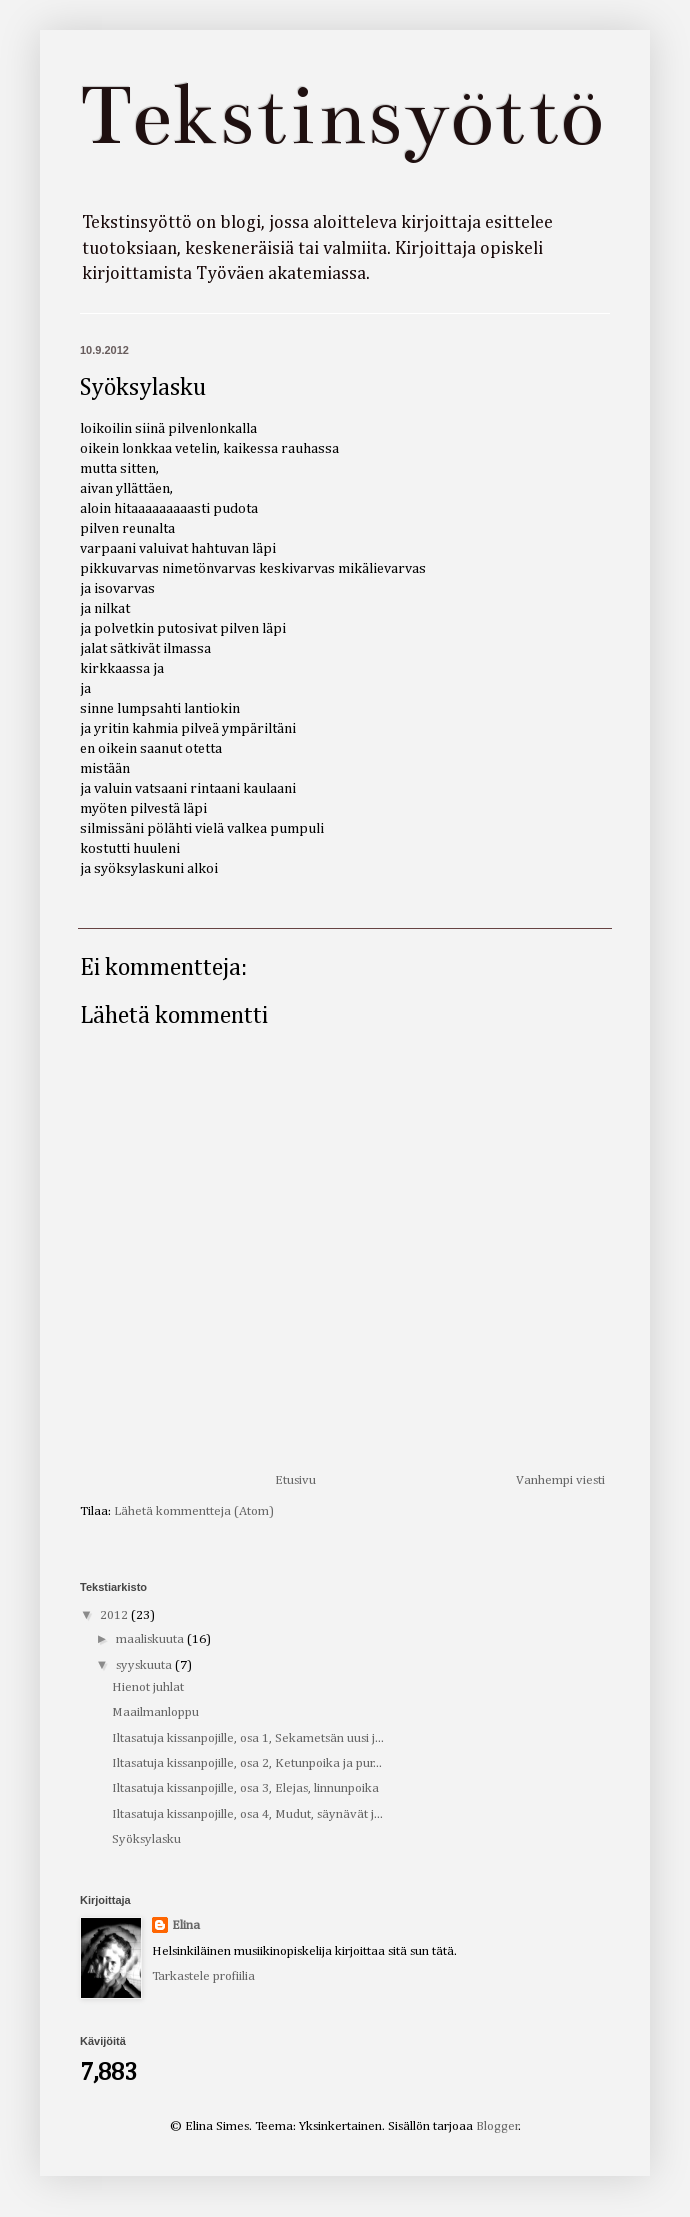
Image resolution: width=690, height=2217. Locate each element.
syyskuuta (145, 1665)
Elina (186, 1925)
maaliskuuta (151, 1639)
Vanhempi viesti (560, 1480)
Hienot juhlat (148, 1687)
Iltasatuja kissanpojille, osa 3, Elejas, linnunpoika (245, 1788)
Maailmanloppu (155, 1712)
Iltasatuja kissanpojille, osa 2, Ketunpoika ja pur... (247, 1763)
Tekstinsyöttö (341, 116)
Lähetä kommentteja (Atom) (194, 1511)
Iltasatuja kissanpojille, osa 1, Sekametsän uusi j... (248, 1738)
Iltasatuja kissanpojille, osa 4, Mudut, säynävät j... (247, 1814)
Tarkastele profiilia (203, 1976)
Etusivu (295, 1480)
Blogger (497, 2126)
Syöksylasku (146, 1839)
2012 (115, 1615)
